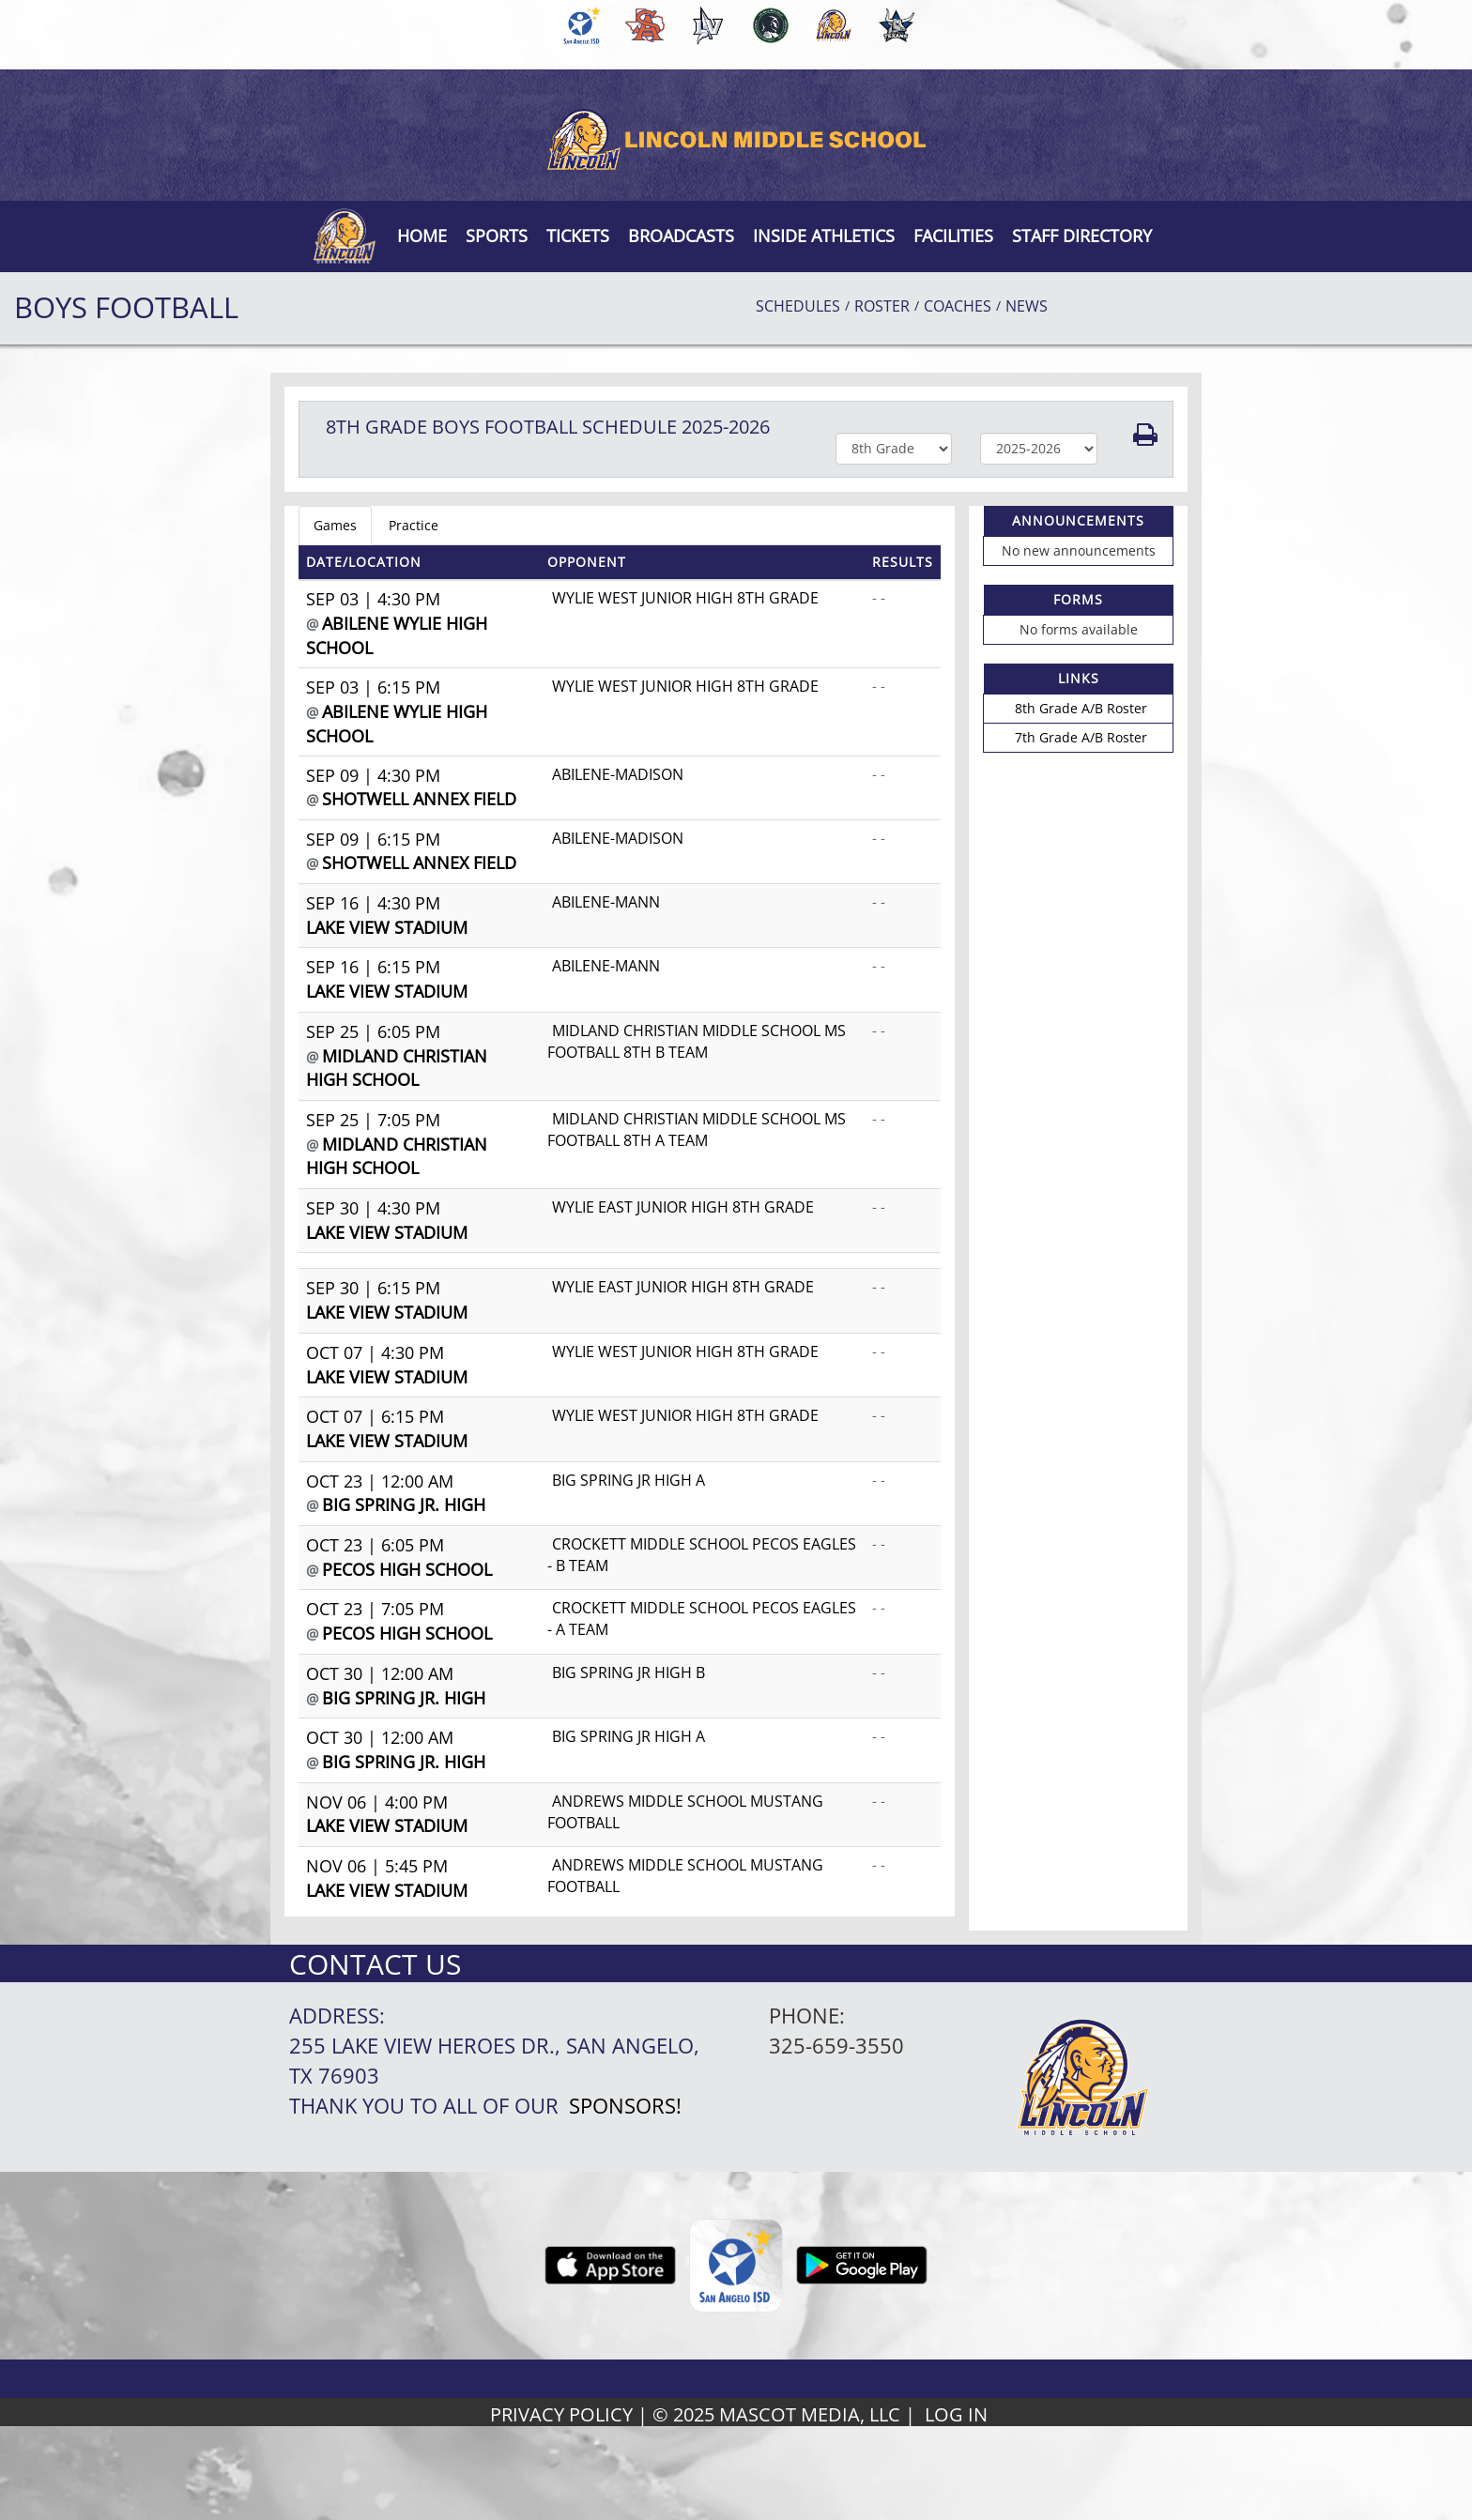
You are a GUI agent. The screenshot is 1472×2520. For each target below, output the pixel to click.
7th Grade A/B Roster (1081, 737)
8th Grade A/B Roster (1081, 708)
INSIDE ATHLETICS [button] (824, 235)
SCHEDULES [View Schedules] (798, 306)
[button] (578, 235)
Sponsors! (625, 2105)
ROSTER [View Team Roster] (882, 306)
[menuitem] (578, 25)
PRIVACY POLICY (561, 2414)
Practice (413, 525)
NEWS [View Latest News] (1026, 306)
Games (335, 525)
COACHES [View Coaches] (957, 306)
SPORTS (497, 235)
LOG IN (956, 2414)
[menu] (422, 235)
